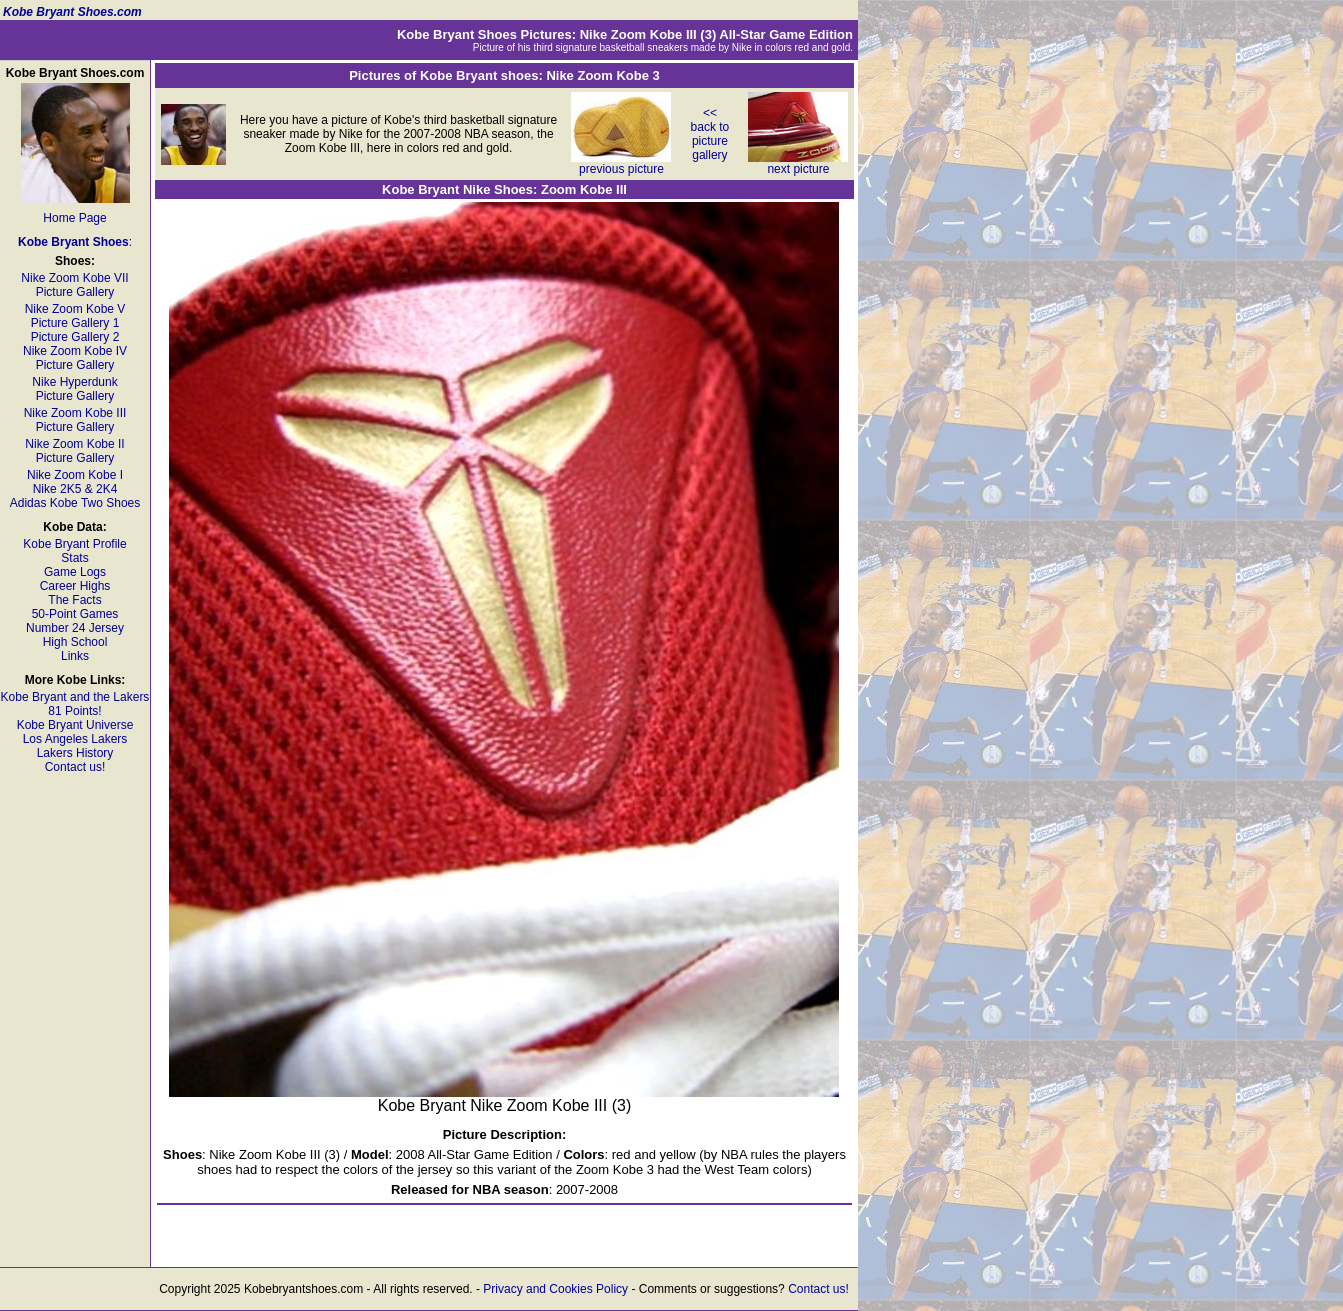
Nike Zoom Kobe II (74, 444)
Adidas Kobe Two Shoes (75, 503)
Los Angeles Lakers (75, 739)
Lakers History (75, 753)
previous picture (621, 163)
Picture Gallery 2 (75, 337)
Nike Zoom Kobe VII (74, 278)
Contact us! (75, 767)
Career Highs (75, 586)
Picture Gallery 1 (75, 323)
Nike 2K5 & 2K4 (75, 489)
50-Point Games (75, 614)
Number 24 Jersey (75, 628)
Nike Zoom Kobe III (75, 413)
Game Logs (75, 572)
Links (75, 656)
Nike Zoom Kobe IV (75, 351)
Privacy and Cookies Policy (555, 1289)
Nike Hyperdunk (74, 382)
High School (75, 642)
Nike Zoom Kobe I (75, 475)
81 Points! (74, 711)
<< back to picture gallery (710, 134)
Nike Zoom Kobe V (75, 309)
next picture (798, 163)
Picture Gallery (75, 292)
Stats (74, 558)
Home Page (74, 218)
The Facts (74, 600)
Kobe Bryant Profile (74, 544)
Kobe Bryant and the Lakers (75, 697)
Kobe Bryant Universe (75, 725)
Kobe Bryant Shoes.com (72, 12)
